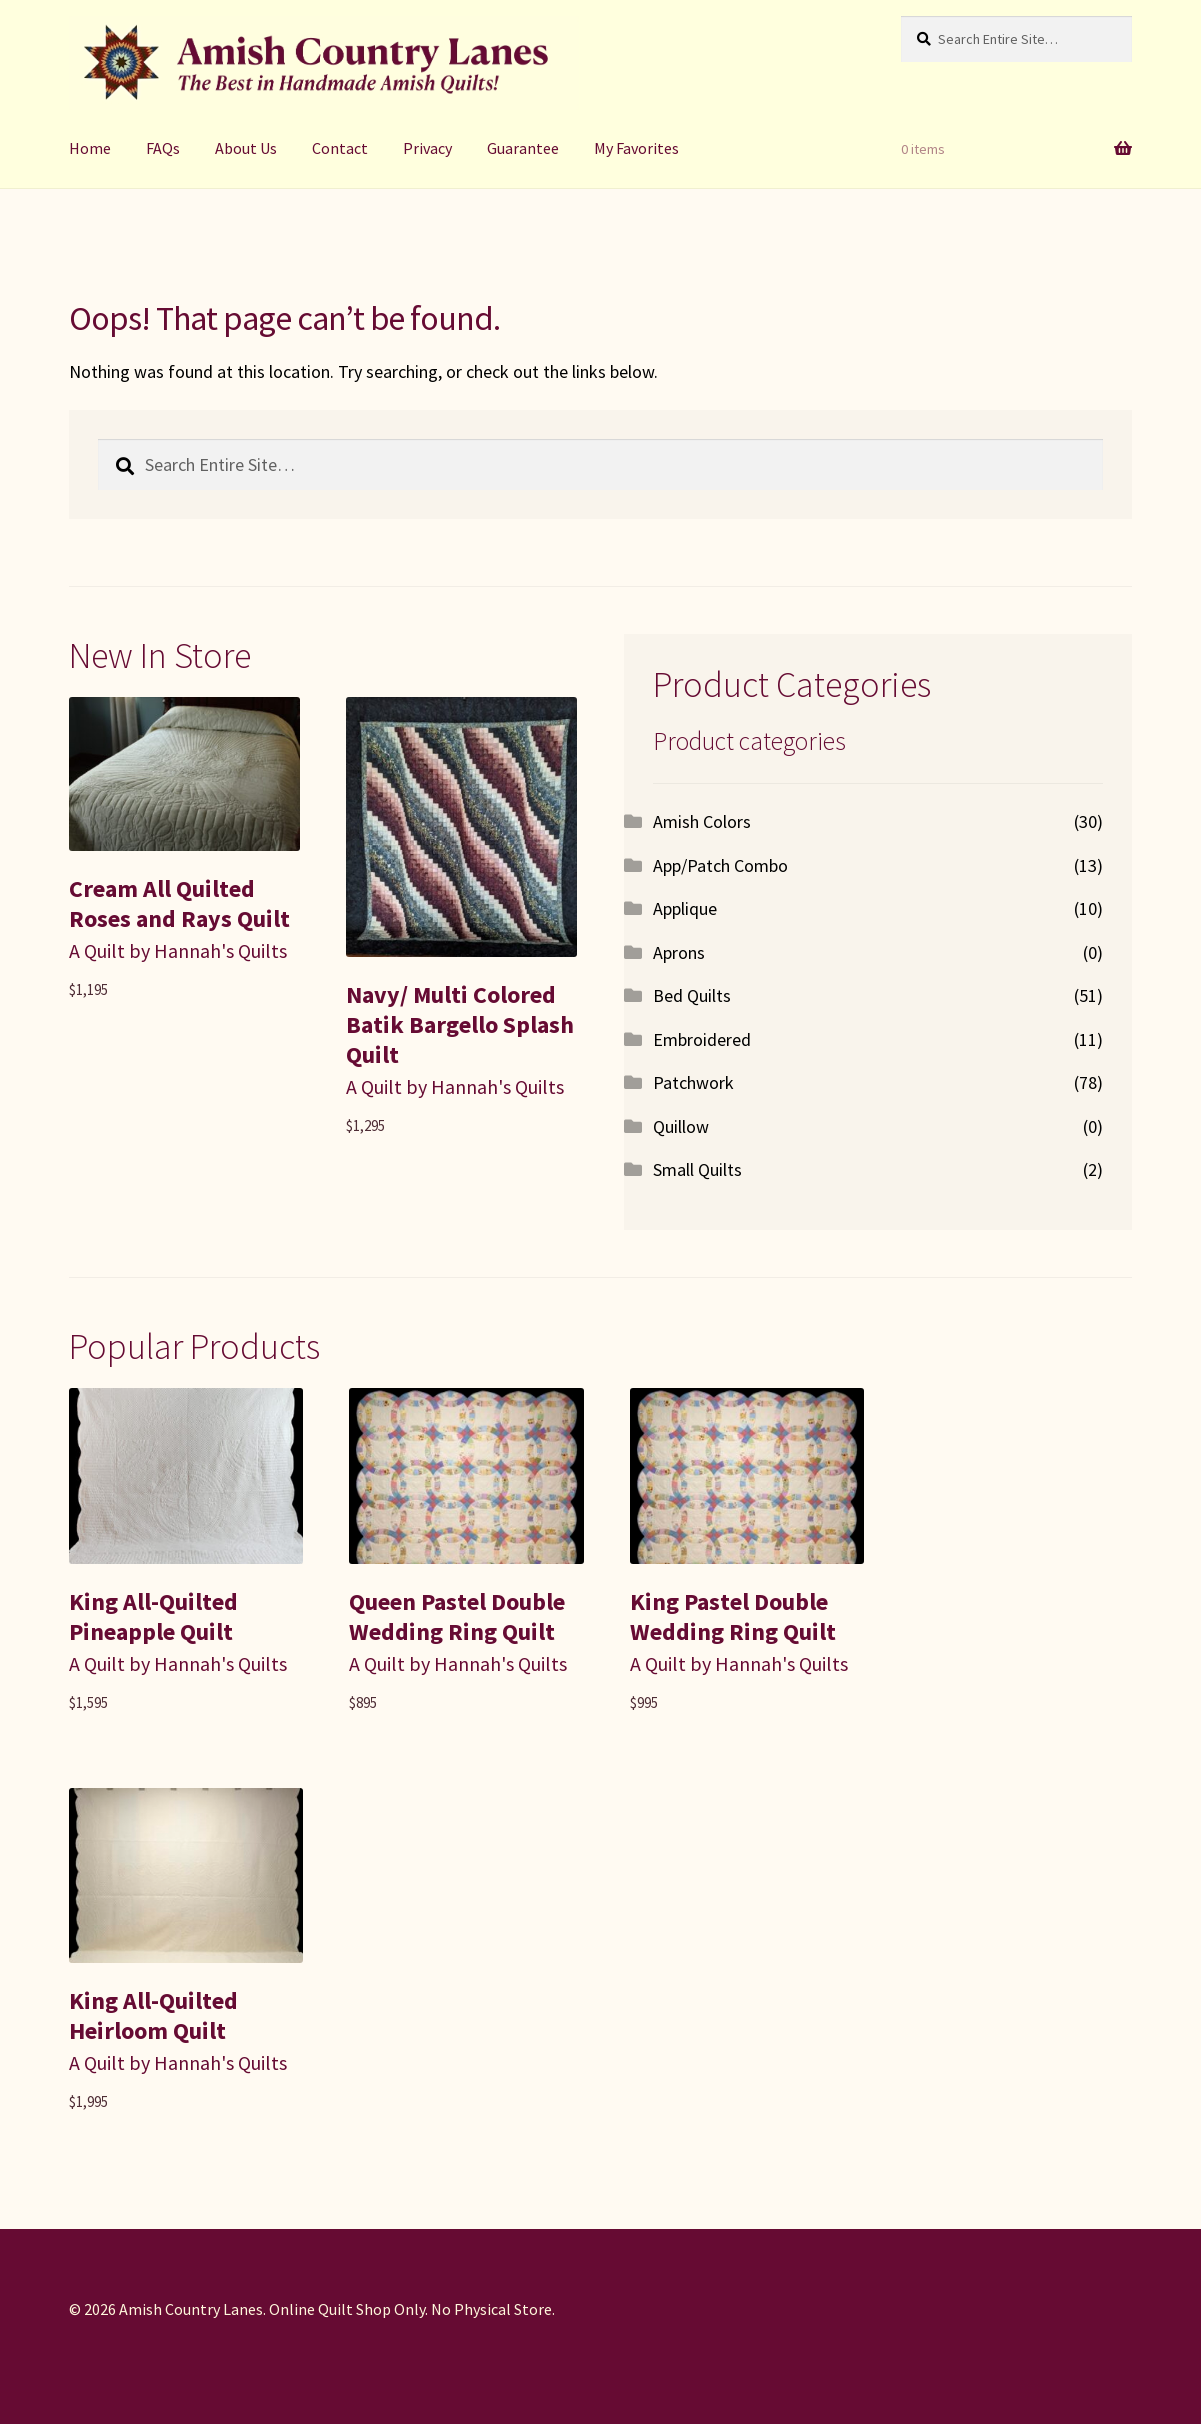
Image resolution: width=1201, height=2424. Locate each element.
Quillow (681, 1126)
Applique (685, 908)
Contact (340, 148)
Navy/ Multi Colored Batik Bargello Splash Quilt (460, 1024)
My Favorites (636, 148)
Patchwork (693, 1082)
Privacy (427, 148)
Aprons (679, 952)
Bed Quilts (692, 995)
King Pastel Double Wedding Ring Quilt (733, 1616)
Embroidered (702, 1039)
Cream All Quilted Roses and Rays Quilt (179, 903)
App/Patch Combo (720, 865)
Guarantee (523, 148)
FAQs (163, 148)
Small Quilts (697, 1169)
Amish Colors (702, 821)
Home (90, 148)
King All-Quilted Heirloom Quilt (153, 2015)
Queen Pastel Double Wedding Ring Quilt (457, 1616)
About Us (246, 148)
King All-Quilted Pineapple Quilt (153, 1616)
